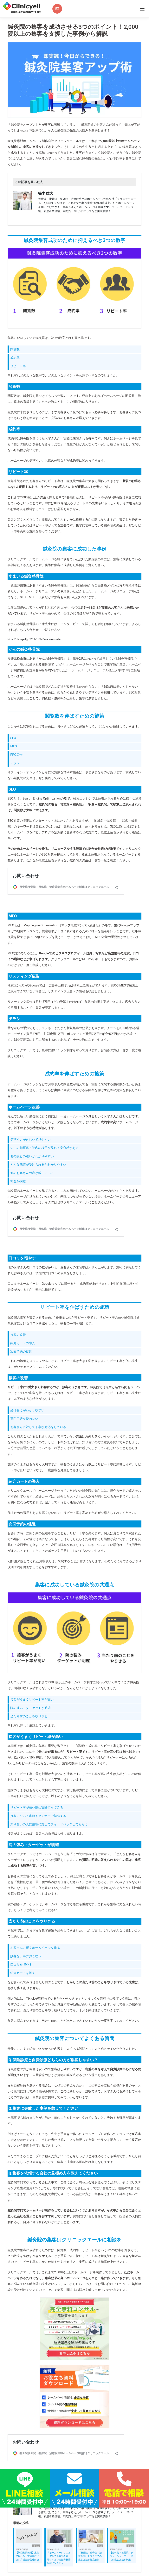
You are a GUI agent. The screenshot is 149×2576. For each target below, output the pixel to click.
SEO (100, 2546)
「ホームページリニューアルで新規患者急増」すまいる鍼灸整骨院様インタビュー (58, 2558)
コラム (36, 2546)
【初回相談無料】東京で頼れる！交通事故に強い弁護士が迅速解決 (27, 2556)
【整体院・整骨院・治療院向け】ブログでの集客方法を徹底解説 (90, 2556)
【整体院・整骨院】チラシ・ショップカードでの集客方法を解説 (121, 2556)
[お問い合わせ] (57, 9)
